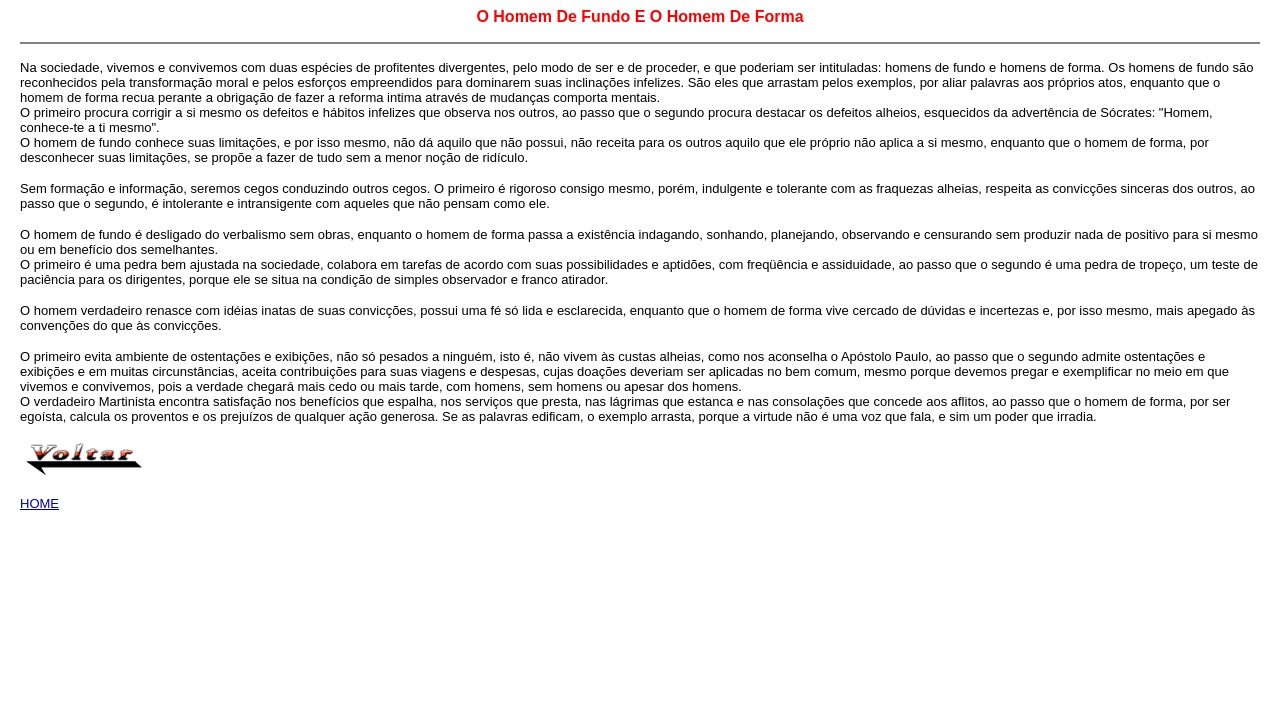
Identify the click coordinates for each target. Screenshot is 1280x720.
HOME (39, 503)
